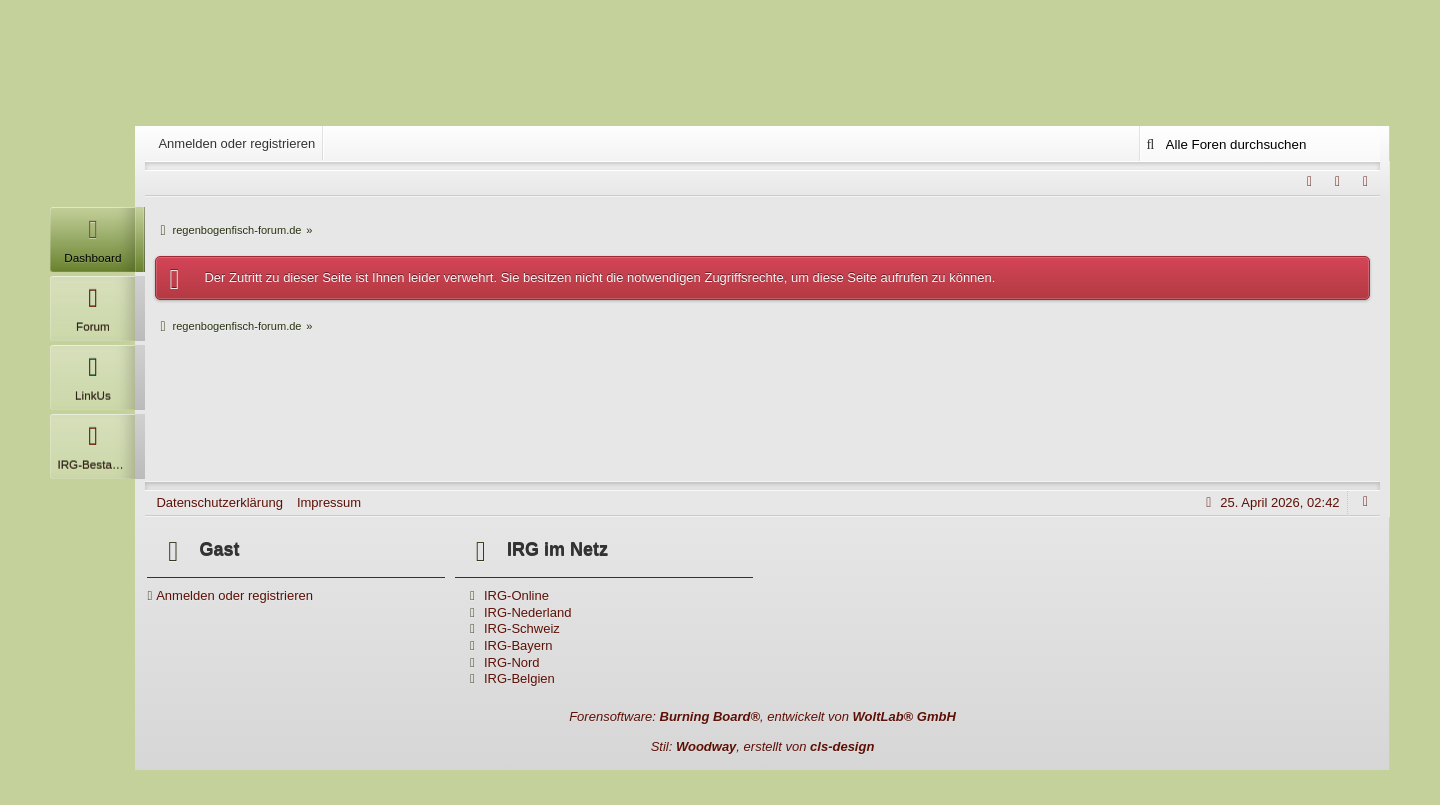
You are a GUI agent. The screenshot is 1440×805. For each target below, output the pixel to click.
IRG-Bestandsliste (96, 442)
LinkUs (92, 373)
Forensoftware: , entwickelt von (762, 716)
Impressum (329, 502)
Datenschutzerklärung (219, 502)
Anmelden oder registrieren (236, 143)
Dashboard (92, 235)
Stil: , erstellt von (763, 746)
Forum (92, 304)
